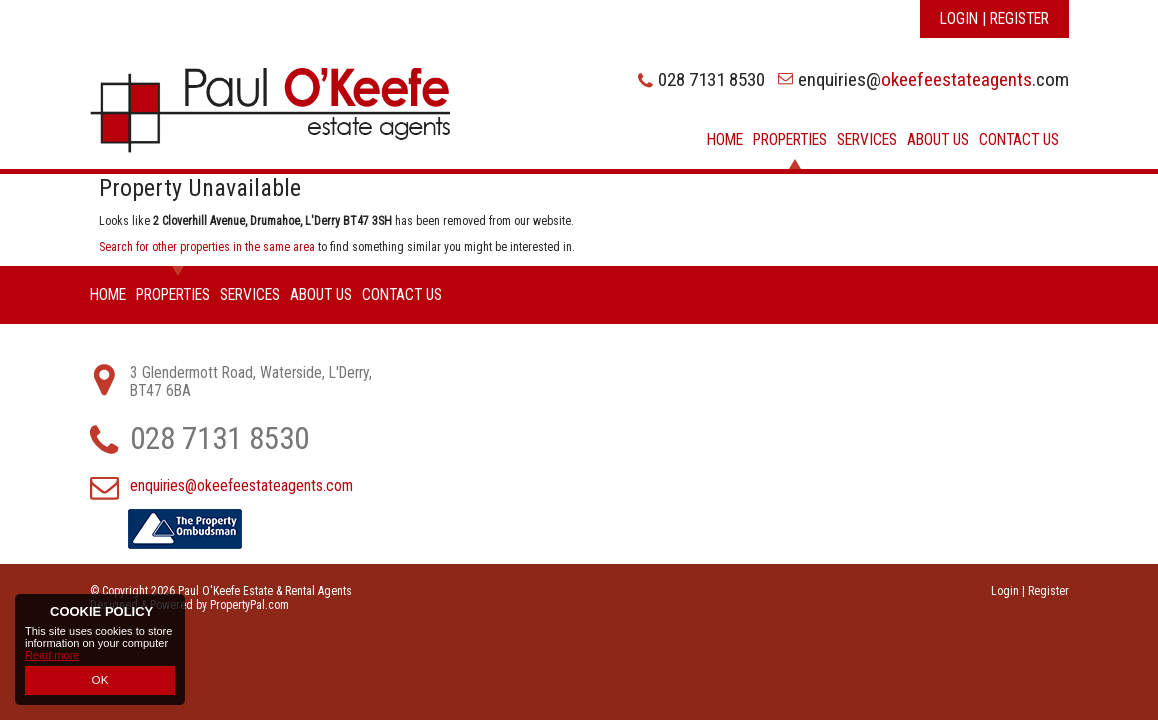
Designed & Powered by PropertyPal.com (189, 605)
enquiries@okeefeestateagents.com (241, 486)
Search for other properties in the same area (207, 247)
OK (100, 681)
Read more (52, 657)
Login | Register (994, 19)
